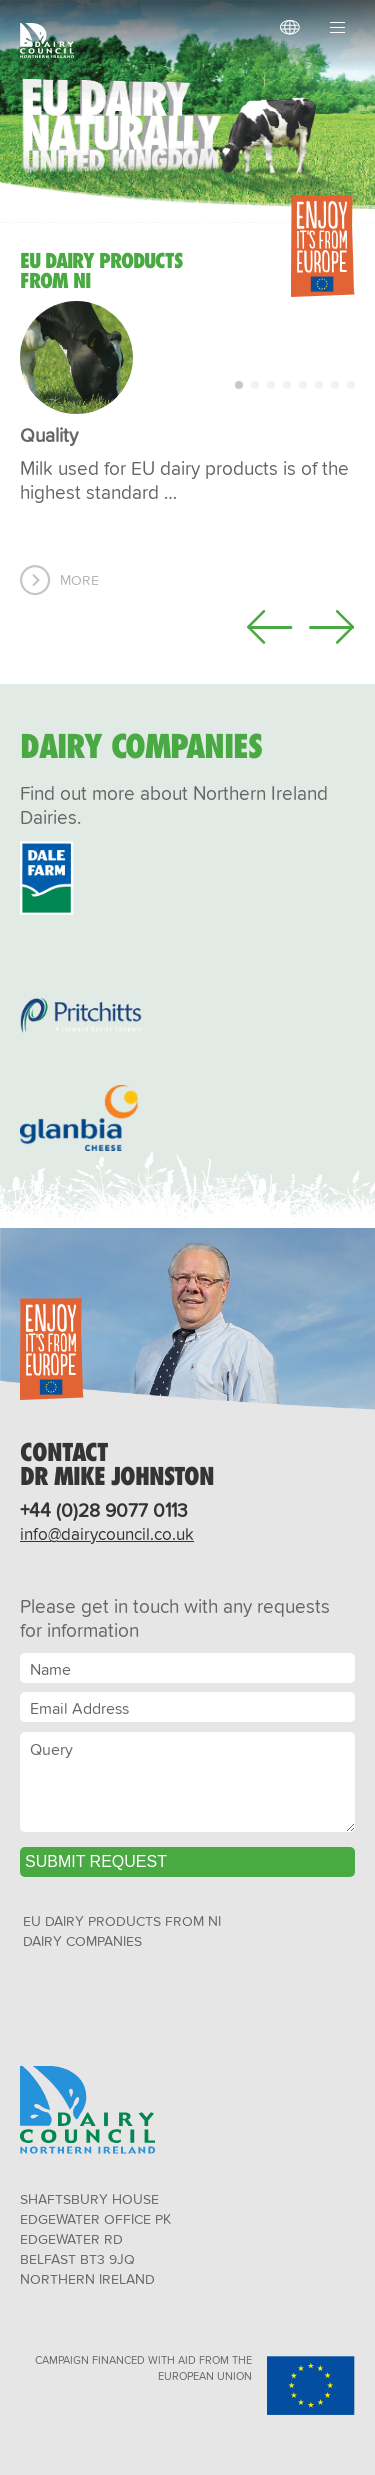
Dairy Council (51, 40)
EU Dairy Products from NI (122, 1921)
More (79, 580)
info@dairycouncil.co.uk (107, 1533)
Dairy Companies (82, 1941)
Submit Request (96, 1861)
